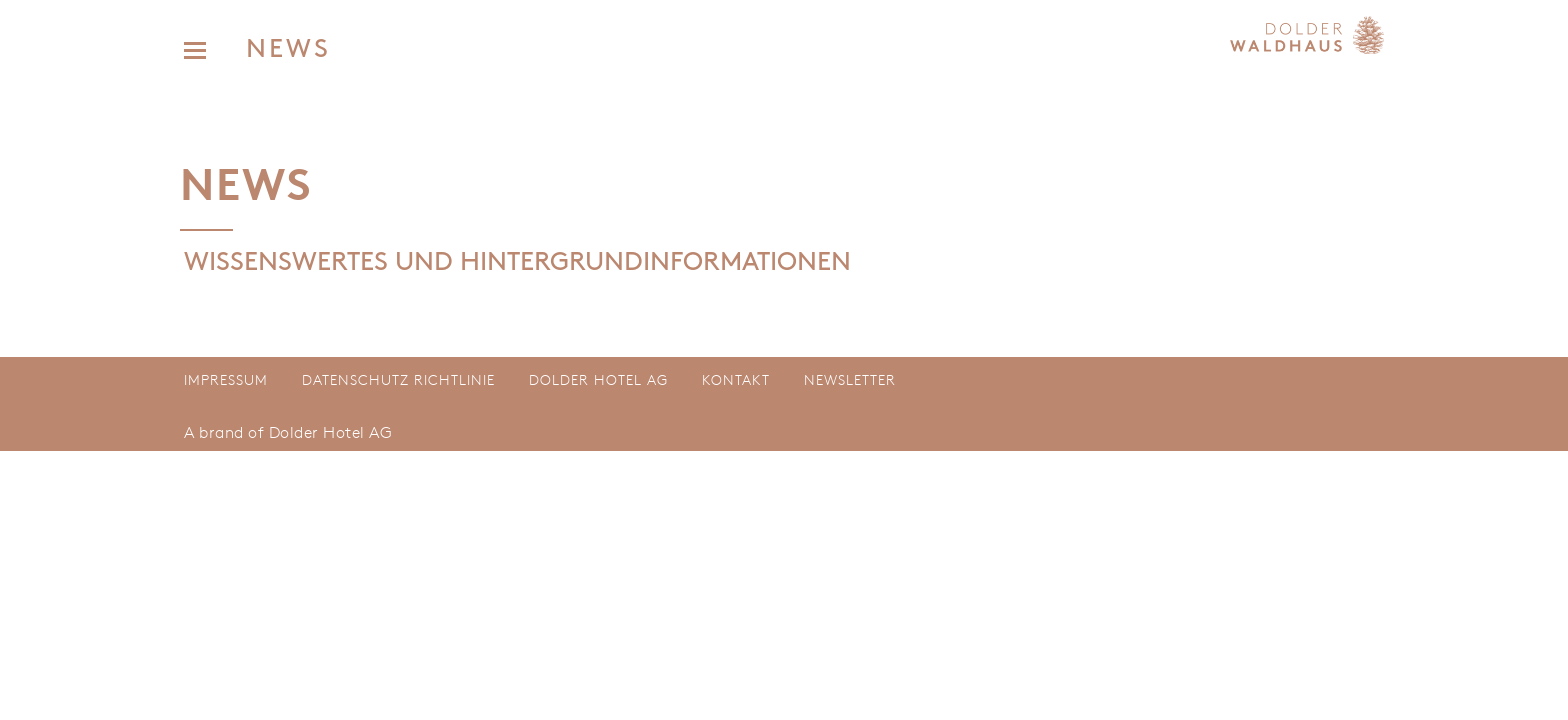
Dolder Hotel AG (598, 379)
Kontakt (736, 379)
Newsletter (850, 379)
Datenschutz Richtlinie (398, 379)
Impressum (226, 379)
